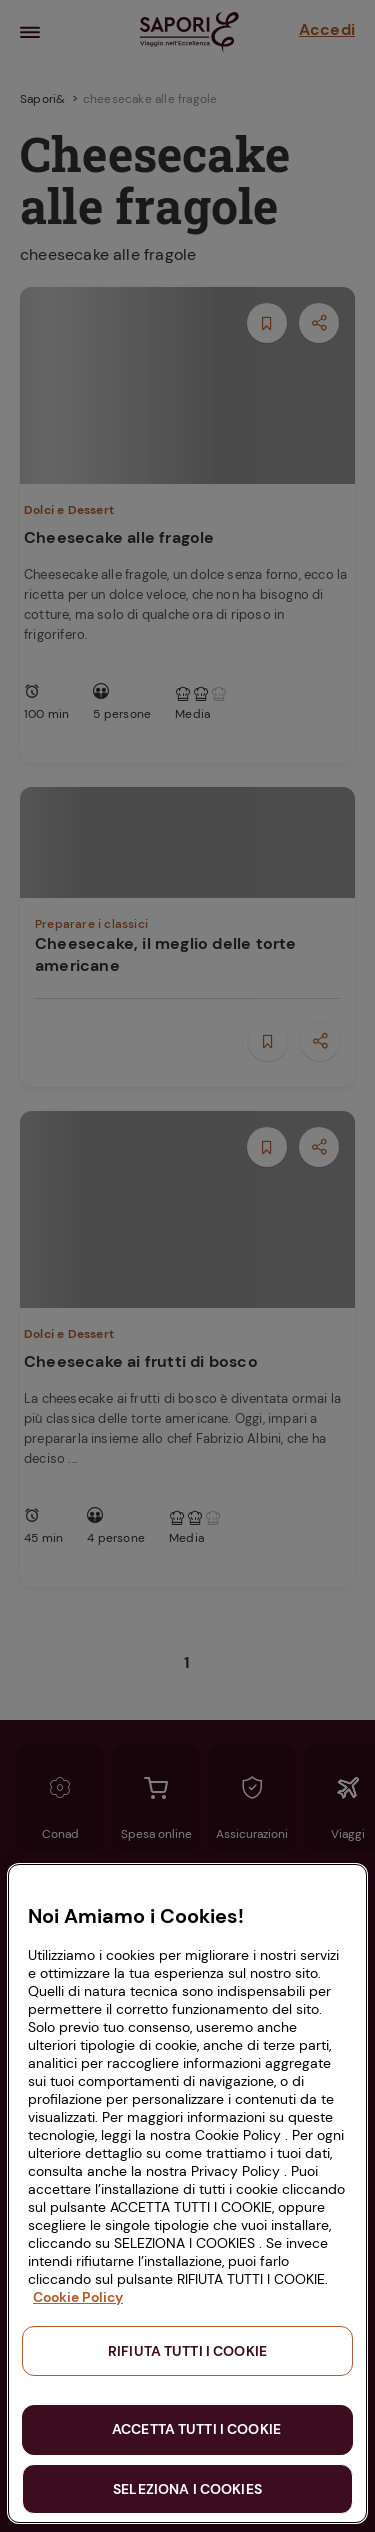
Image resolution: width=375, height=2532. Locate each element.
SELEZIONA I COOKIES (187, 2489)
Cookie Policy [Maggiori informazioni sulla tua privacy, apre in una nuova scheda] (78, 2297)
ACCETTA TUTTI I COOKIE (196, 2429)
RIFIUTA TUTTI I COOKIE (187, 2351)
